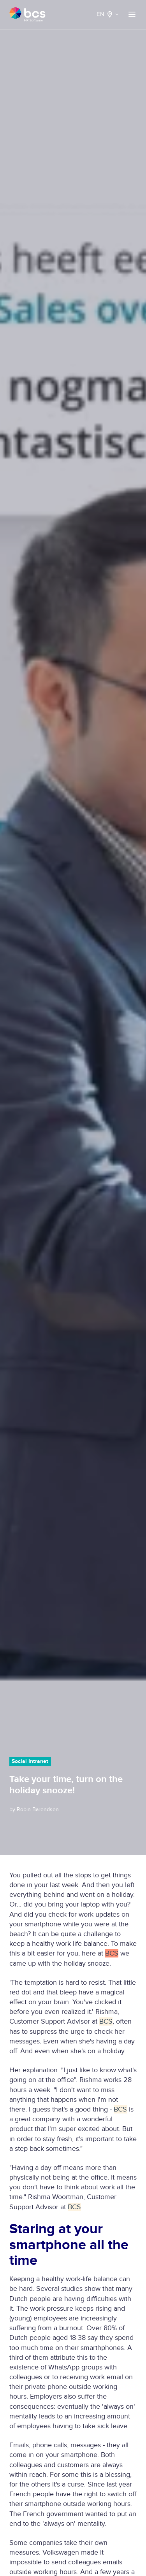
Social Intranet (30, 1761)
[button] (132, 14)
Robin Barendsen (38, 1809)
